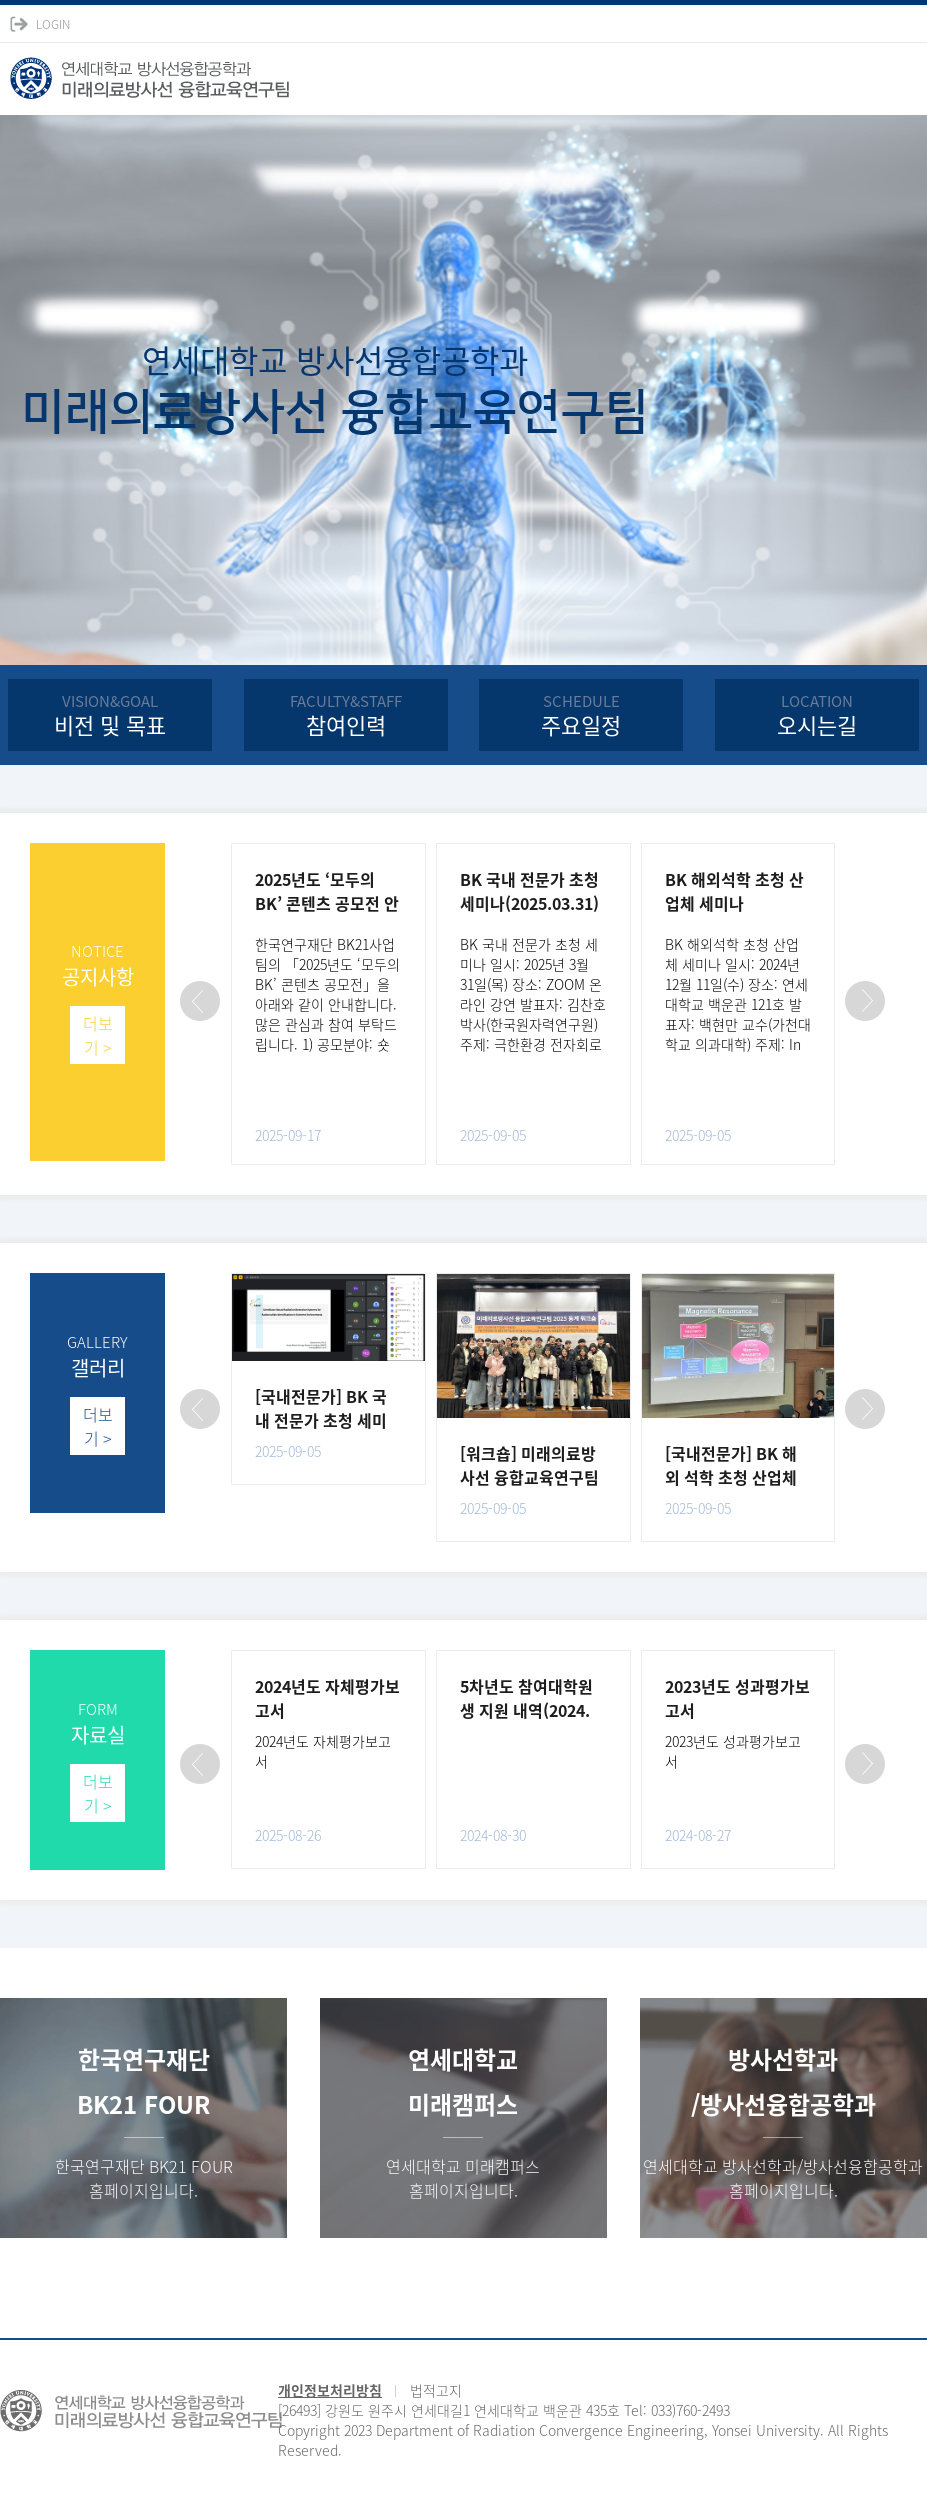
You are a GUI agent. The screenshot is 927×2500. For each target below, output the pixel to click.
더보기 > (98, 1035)
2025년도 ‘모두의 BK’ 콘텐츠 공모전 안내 (327, 903)
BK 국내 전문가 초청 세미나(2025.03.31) (529, 891)
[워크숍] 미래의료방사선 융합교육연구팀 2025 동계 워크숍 (529, 1477)
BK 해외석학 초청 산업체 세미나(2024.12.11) (734, 903)
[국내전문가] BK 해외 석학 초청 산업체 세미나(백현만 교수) (733, 1477)
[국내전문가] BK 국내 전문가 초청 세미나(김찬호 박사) (321, 1420)
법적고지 (436, 2390)
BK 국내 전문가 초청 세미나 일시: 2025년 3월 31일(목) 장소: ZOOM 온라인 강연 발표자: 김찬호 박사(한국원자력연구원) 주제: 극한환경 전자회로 (533, 994)
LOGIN (53, 24)
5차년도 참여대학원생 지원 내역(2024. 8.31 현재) (526, 1710)
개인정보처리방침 (330, 2390)
